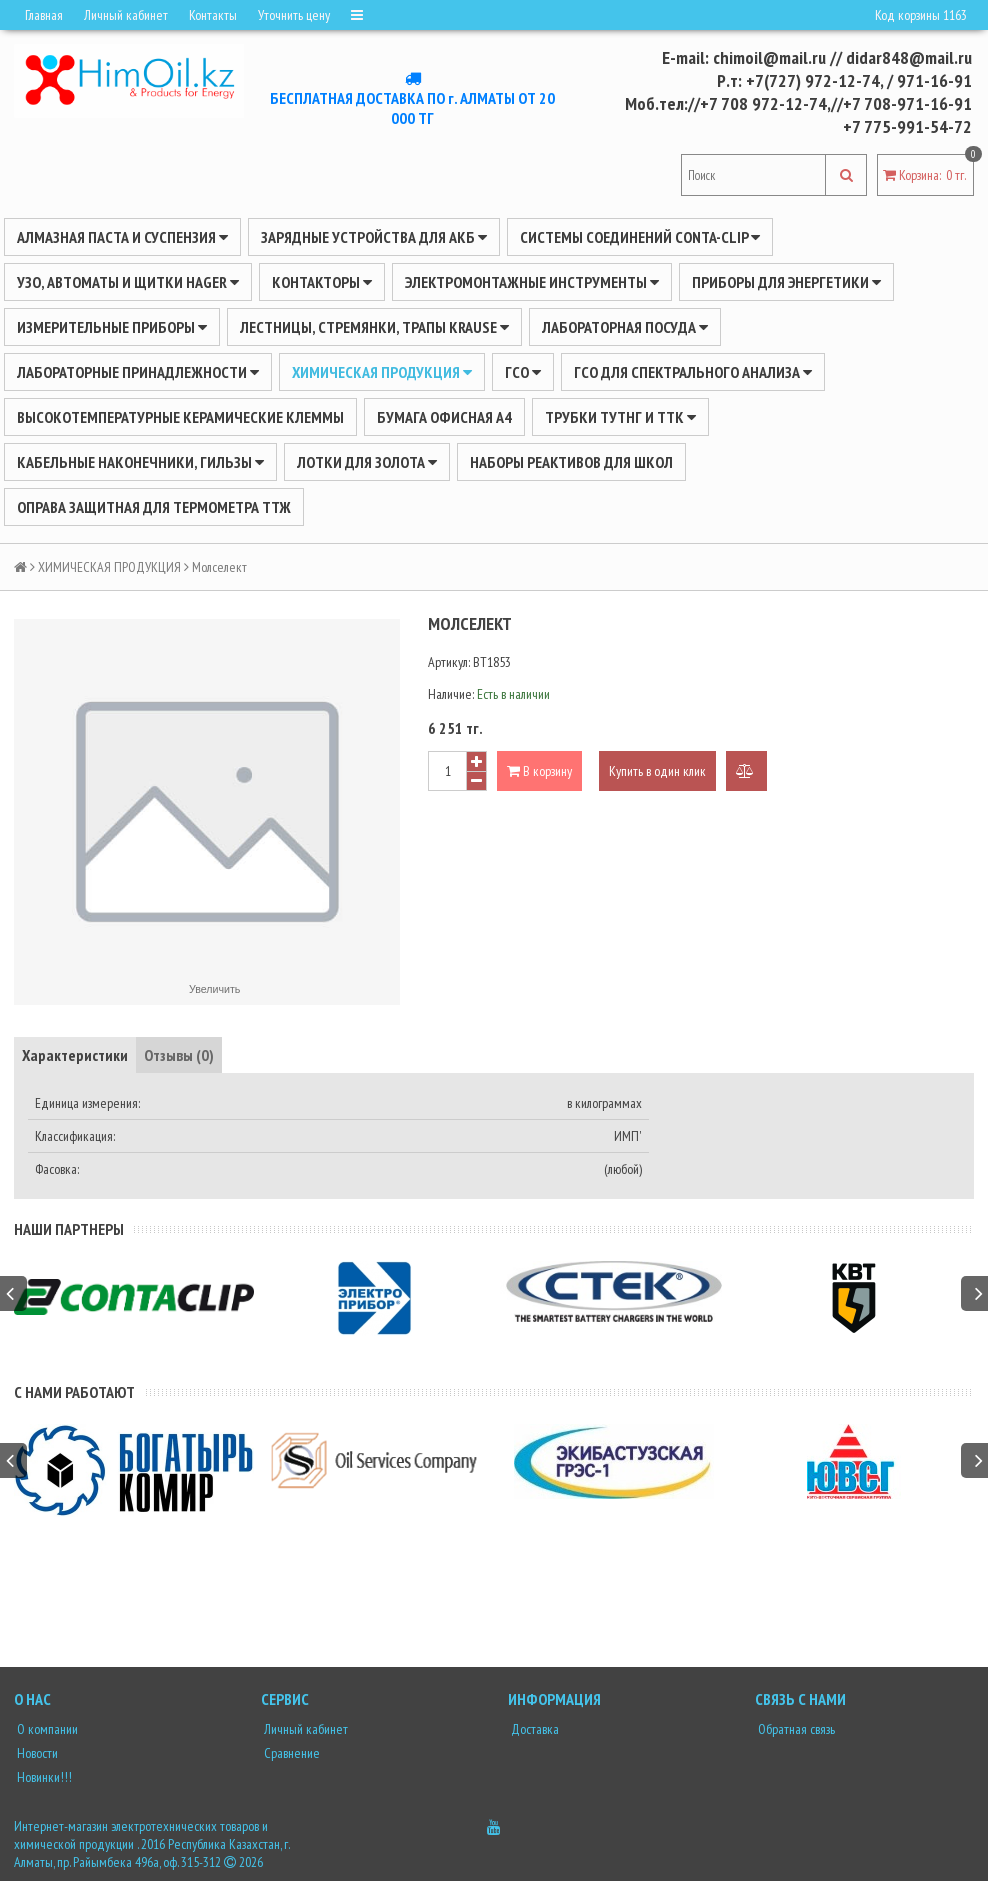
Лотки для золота (367, 462)
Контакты (213, 15)
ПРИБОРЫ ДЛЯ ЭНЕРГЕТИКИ (786, 282)
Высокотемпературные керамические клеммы (180, 417)
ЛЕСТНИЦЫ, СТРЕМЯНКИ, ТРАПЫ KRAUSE (374, 327)
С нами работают (74, 1392)
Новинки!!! (43, 1777)
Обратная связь (795, 1729)
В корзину (539, 771)
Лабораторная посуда (625, 327)
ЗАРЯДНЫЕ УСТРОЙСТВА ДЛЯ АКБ (374, 237)
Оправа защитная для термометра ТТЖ (154, 507)
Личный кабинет (126, 15)
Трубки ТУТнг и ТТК (620, 417)
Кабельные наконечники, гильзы (140, 462)
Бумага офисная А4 (444, 417)
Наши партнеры (69, 1229)
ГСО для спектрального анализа (693, 372)
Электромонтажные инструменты (532, 282)
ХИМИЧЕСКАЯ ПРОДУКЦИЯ (382, 372)
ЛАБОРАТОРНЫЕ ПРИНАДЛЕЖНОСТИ (138, 372)
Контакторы (322, 282)
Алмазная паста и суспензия (122, 237)
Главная (44, 15)
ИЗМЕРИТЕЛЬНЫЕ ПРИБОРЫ (112, 327)
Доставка (533, 1729)
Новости (36, 1753)
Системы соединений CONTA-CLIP (640, 237)
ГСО (523, 372)
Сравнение (290, 1753)
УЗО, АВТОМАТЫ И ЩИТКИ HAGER (128, 282)
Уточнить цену (294, 15)
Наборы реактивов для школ (571, 462)
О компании (46, 1729)
